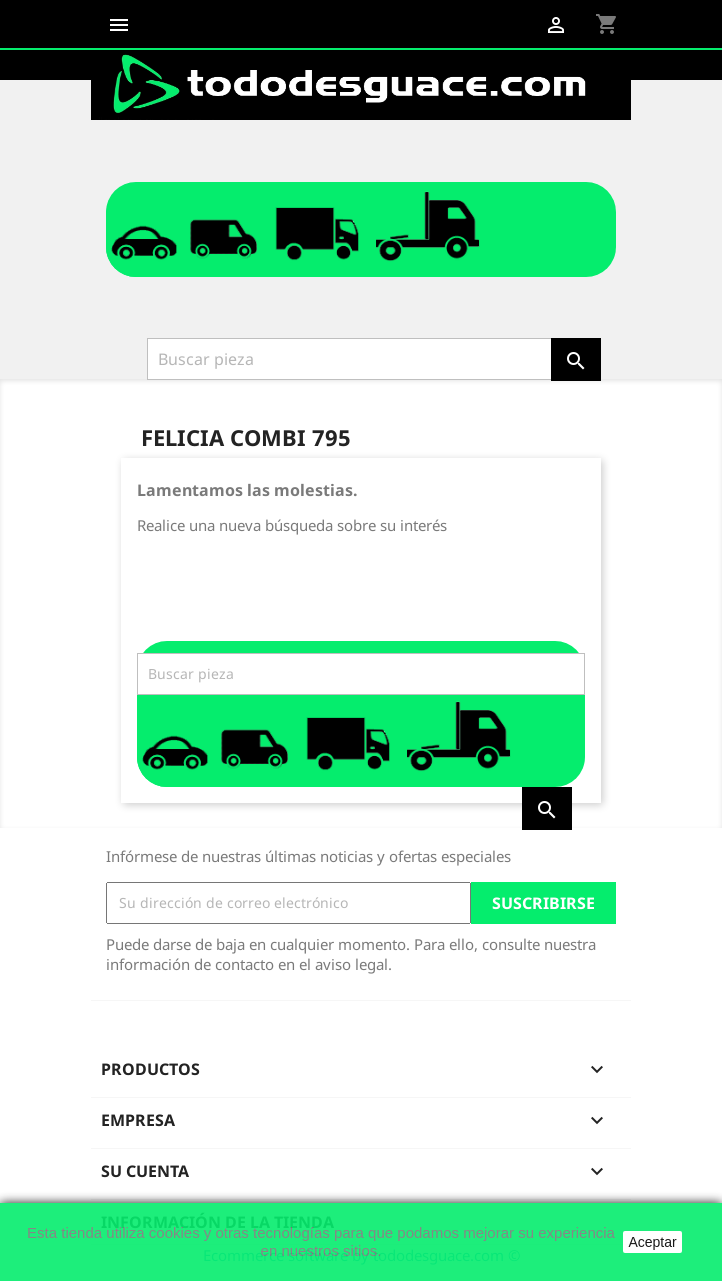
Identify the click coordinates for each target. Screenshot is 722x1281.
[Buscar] (351, 359)
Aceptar (652, 1242)
